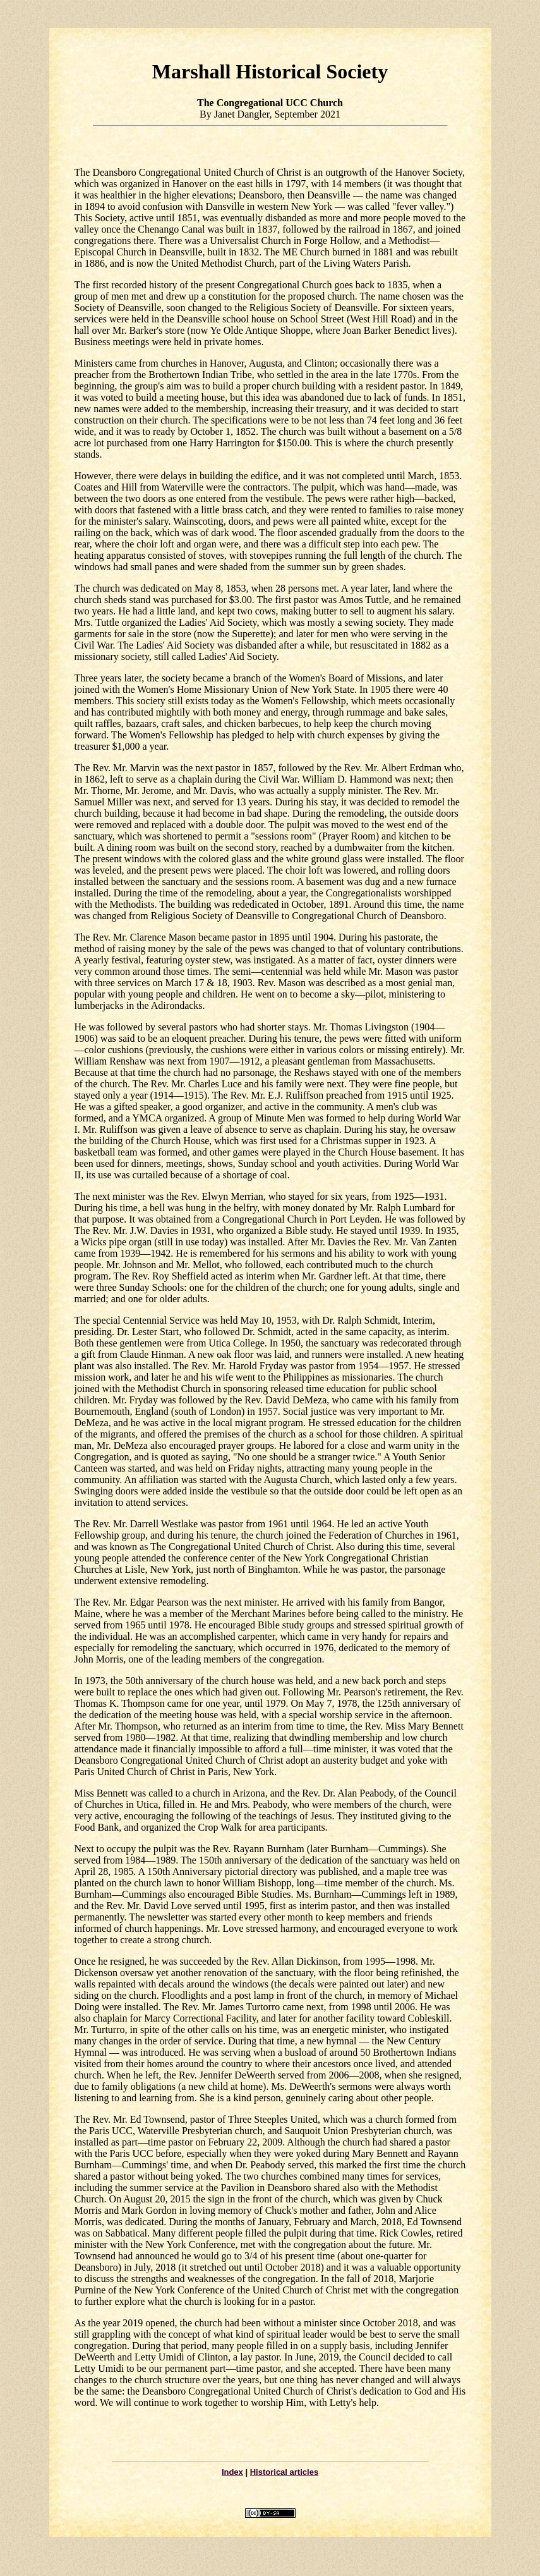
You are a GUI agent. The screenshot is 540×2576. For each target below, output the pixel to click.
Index (232, 2472)
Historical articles (284, 2472)
